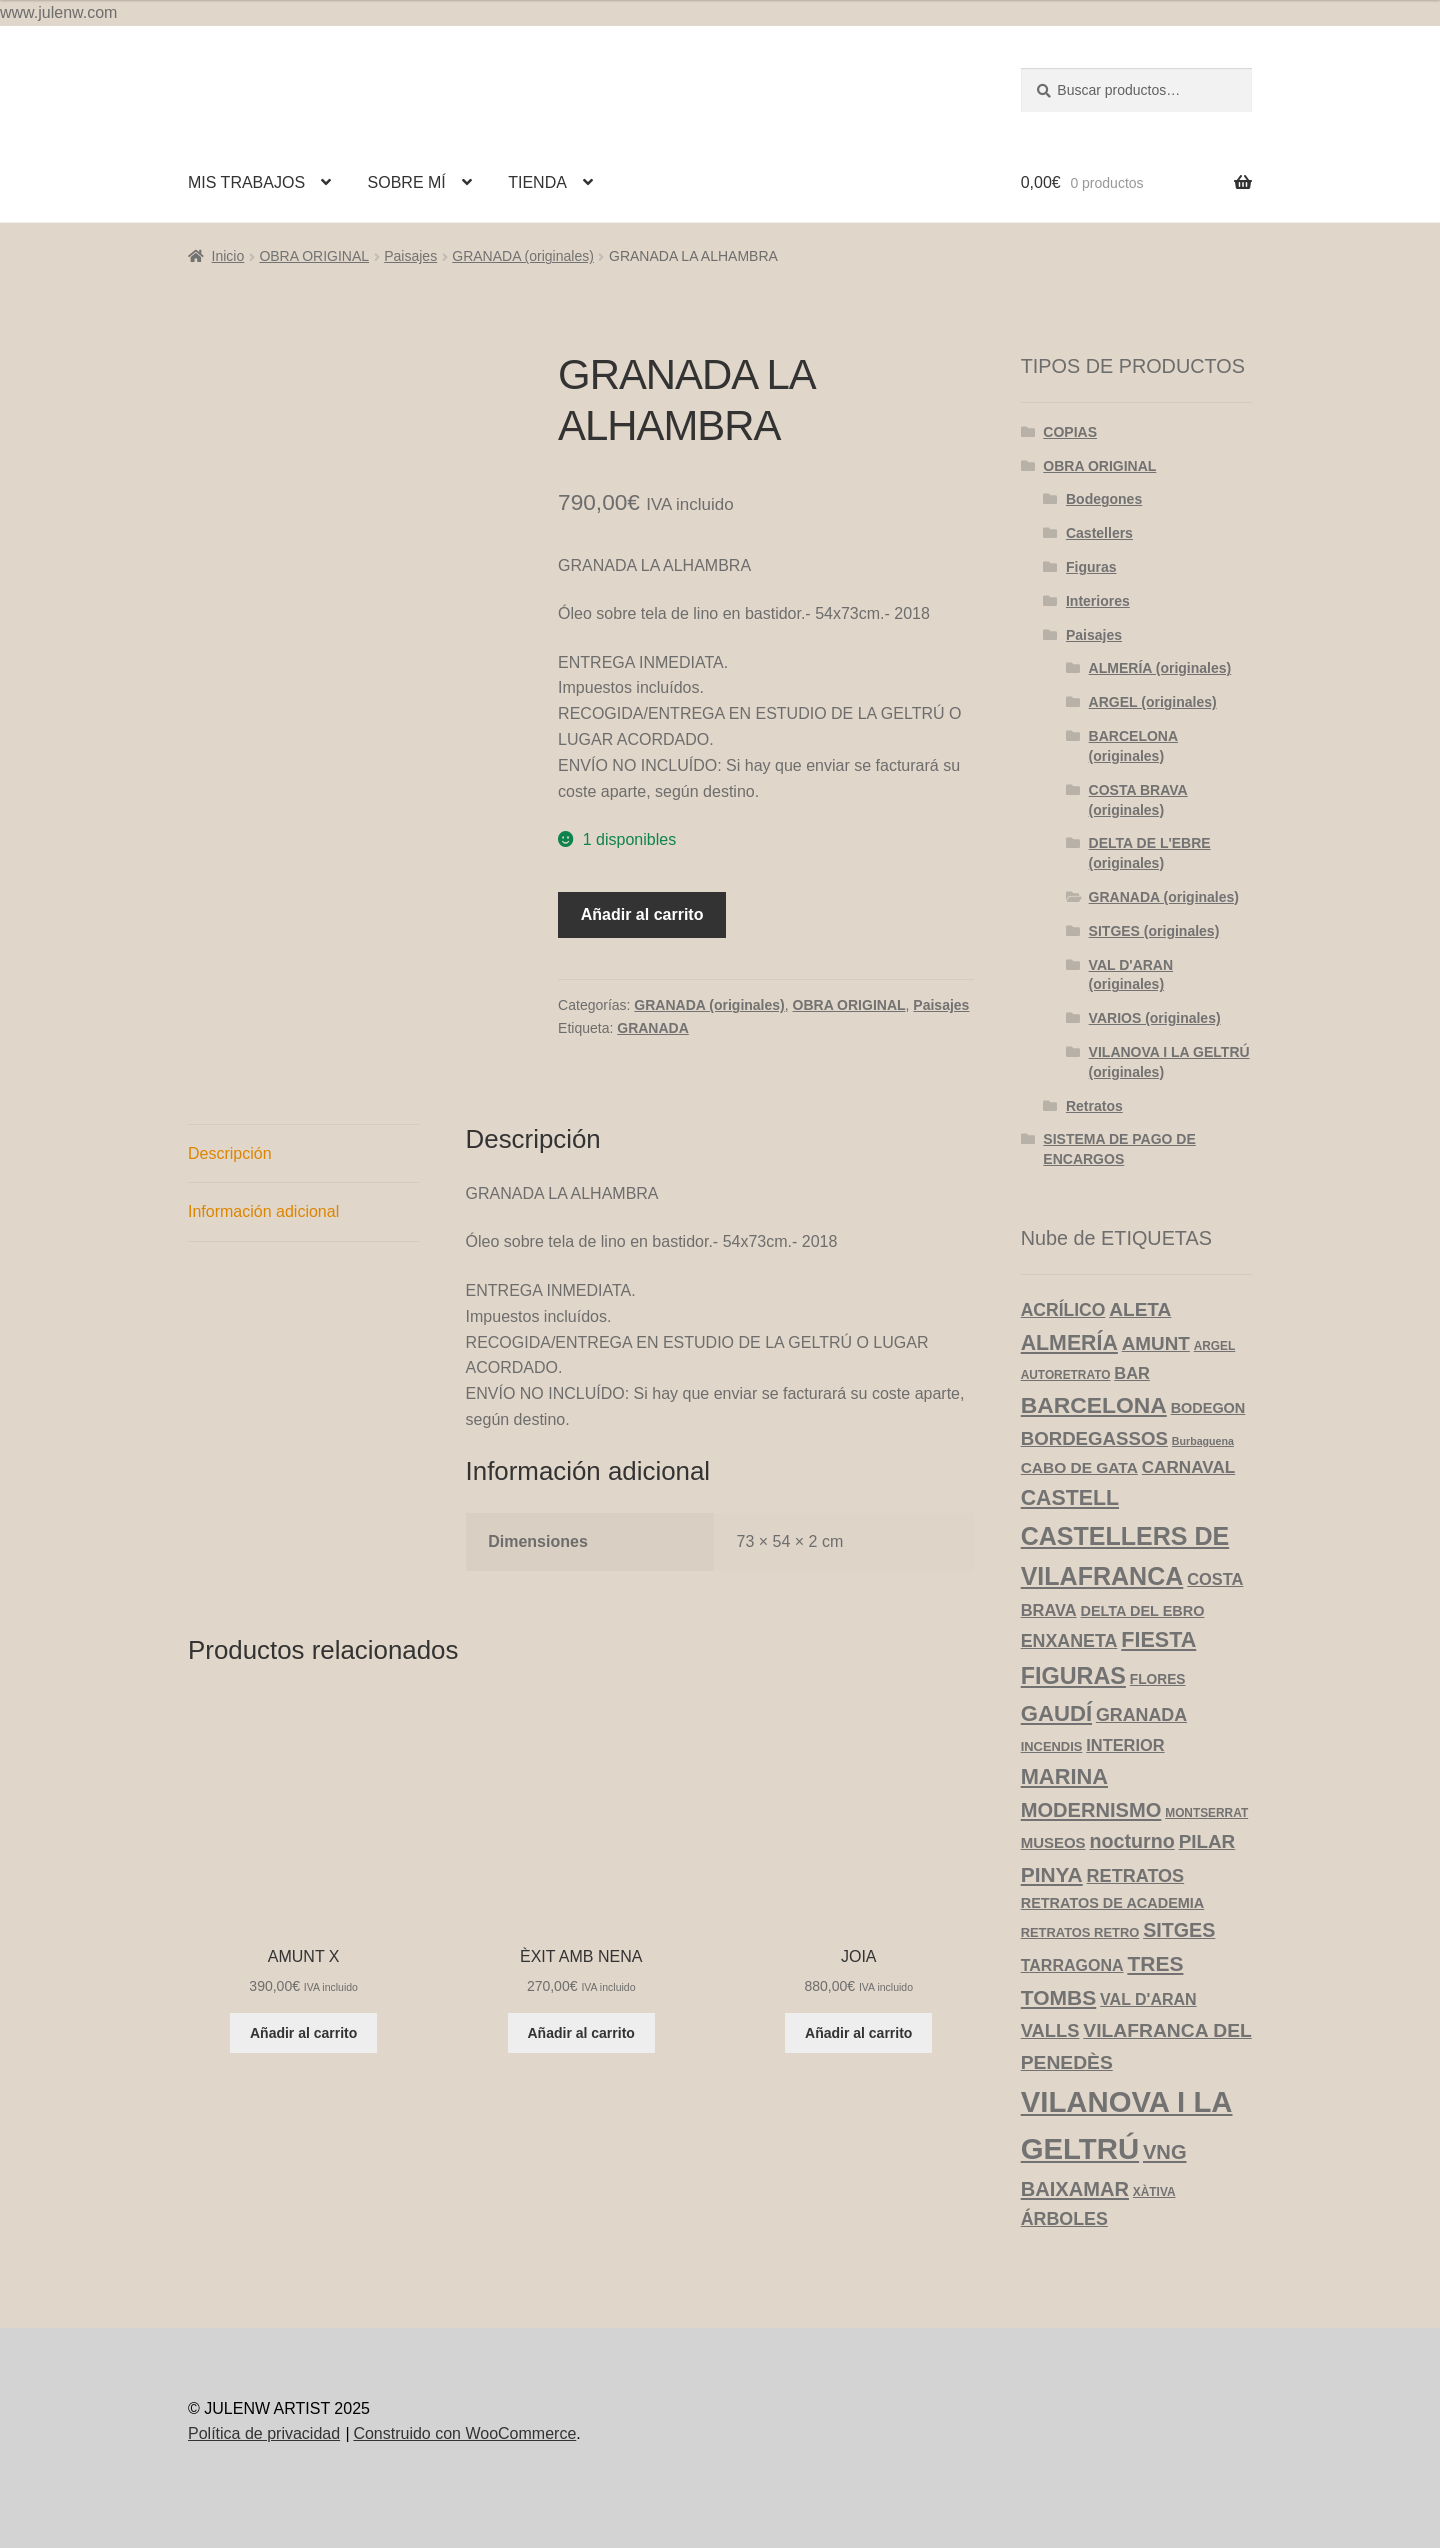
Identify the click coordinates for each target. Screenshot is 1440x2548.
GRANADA (653, 1028)
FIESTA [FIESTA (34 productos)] (1158, 1640)
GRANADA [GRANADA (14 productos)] (1141, 1715)
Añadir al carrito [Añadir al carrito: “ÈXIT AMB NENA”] (581, 2033)
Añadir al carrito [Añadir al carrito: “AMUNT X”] (303, 2033)
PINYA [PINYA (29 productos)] (1052, 1874)
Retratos (1094, 1106)
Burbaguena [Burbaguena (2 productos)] (1203, 1441)
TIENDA (537, 182)
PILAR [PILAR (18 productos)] (1207, 1841)
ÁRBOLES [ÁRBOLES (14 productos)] (1064, 2219)
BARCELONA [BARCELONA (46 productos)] (1094, 1405)
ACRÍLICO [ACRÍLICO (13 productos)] (1063, 1310)
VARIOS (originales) (1155, 1018)
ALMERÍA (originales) (1160, 668)
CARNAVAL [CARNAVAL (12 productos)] (1188, 1467)
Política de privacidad (264, 2433)
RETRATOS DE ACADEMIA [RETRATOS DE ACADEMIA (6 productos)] (1113, 1903)
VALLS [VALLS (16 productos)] (1050, 2030)
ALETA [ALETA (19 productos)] (1140, 1309)
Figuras (1091, 567)
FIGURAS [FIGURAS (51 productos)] (1073, 1676)
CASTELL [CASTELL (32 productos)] (1070, 1498)
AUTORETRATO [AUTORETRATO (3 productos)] (1066, 1375)
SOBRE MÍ (407, 182)
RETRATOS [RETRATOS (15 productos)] (1136, 1876)
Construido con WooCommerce (464, 2433)
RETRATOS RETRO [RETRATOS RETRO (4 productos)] (1080, 1932)
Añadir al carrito (642, 914)
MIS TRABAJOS (246, 182)
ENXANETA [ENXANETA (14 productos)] (1069, 1641)
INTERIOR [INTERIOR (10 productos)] (1125, 1745)
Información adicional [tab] (263, 1211)
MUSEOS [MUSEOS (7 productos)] (1053, 1842)
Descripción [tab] (230, 1153)
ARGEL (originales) (1153, 702)
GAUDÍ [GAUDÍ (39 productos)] (1056, 1713)
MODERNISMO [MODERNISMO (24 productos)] (1091, 1810)
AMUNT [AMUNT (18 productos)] (1156, 1343)
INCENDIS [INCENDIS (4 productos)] (1052, 1746)
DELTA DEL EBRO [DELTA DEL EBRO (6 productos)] (1142, 1611)
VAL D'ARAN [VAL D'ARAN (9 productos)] (1148, 1999)
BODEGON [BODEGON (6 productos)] (1208, 1408)
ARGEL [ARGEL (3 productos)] (1215, 1346)
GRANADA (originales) (523, 256)
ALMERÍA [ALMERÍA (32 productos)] (1069, 1343)
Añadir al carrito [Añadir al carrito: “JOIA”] (858, 2033)
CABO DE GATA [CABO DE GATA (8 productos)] (1079, 1467)
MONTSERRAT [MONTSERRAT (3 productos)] (1206, 1813)
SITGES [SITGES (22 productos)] (1179, 1930)
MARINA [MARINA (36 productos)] (1064, 1776)
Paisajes (410, 256)
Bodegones (1104, 499)
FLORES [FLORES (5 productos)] (1158, 1679)
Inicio (228, 256)
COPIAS (1070, 432)
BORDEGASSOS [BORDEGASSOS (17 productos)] (1094, 1438)
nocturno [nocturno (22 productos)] (1131, 1841)
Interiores (1098, 601)
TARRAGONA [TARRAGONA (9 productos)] (1072, 1965)
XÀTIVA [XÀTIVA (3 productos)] (1154, 2192)
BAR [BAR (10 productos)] (1132, 1373)
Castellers (1099, 533)
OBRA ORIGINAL (314, 256)
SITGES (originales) (1154, 931)
